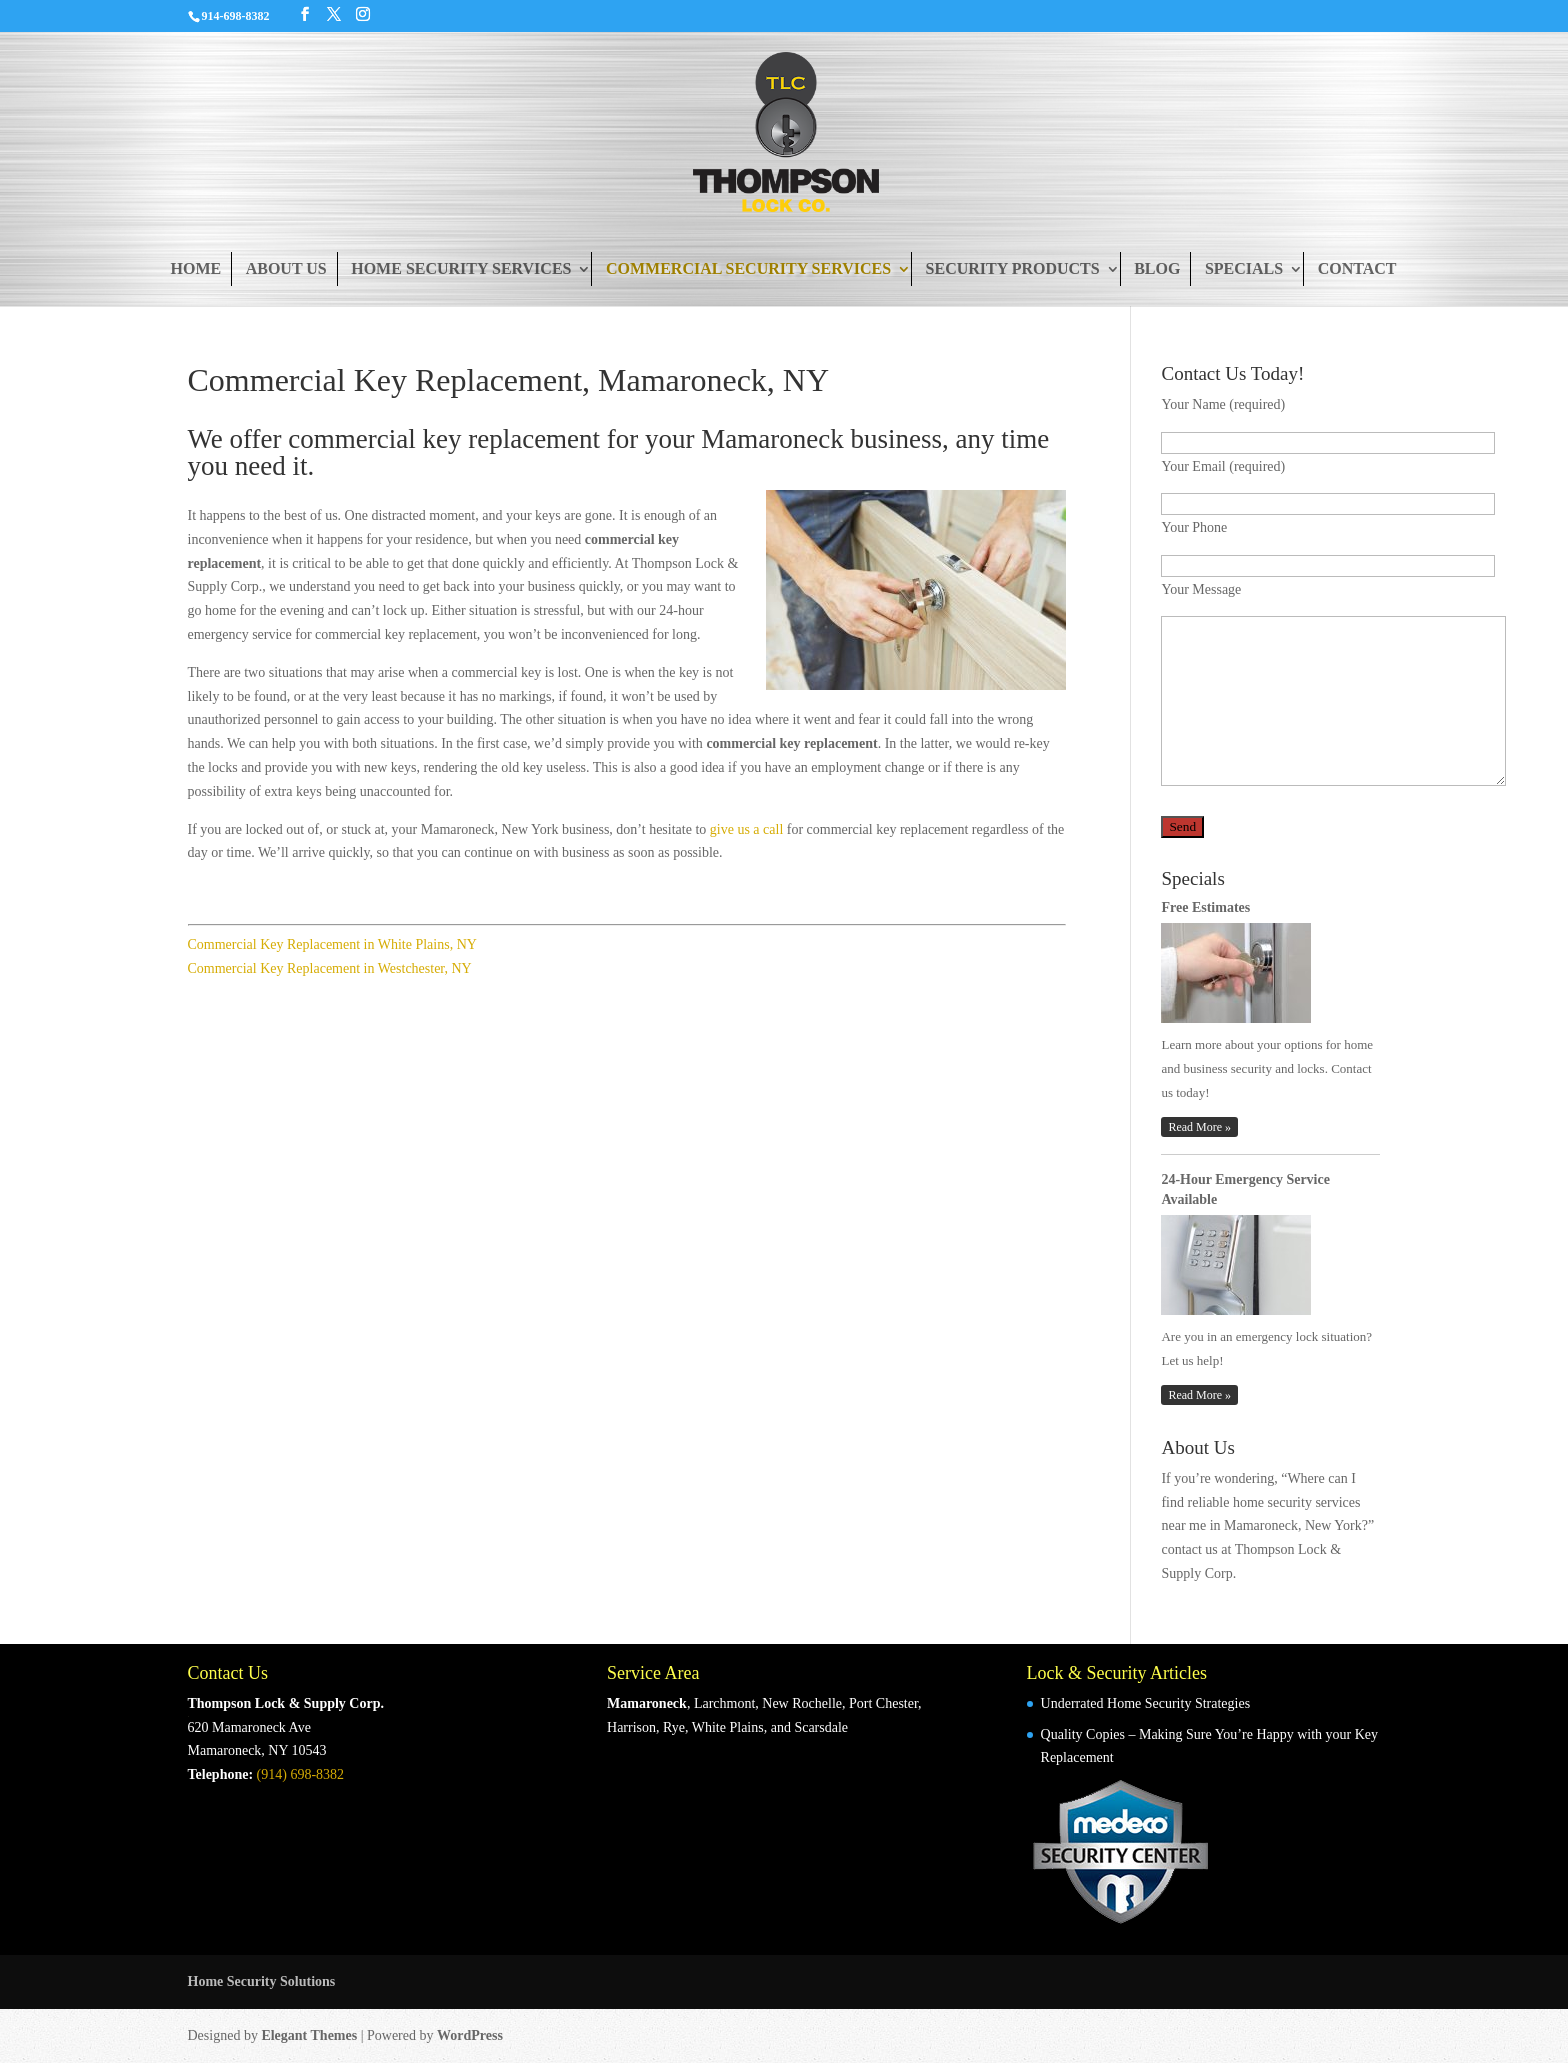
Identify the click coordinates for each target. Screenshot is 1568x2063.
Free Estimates (1205, 907)
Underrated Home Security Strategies (1146, 1703)
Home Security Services (461, 268)
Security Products (1013, 268)
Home (195, 268)
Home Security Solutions (262, 1981)
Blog (1157, 268)
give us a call (746, 829)
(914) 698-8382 (301, 1774)
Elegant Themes (309, 2035)
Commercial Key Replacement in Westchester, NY (330, 968)
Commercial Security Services (748, 268)
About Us (286, 268)
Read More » (1199, 1127)
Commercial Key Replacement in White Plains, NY (332, 944)
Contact (1357, 268)
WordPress (470, 2035)
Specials (1244, 268)
